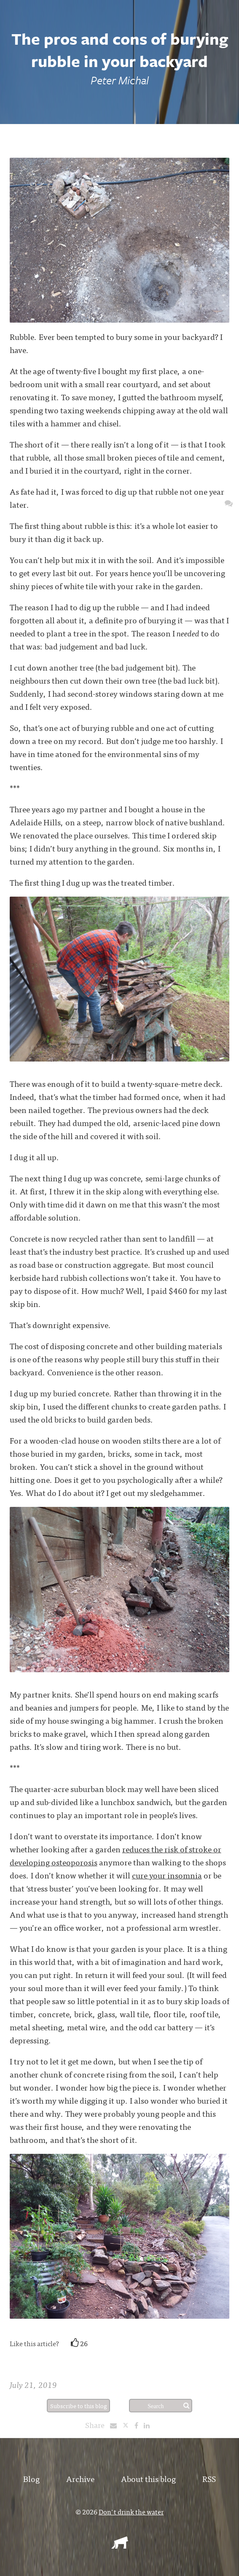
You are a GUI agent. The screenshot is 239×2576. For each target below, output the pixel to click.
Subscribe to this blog (78, 2405)
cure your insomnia (167, 1874)
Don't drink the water (131, 2511)
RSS (209, 2478)
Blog (31, 2478)
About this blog (148, 2478)
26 (79, 2343)
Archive (80, 2478)
